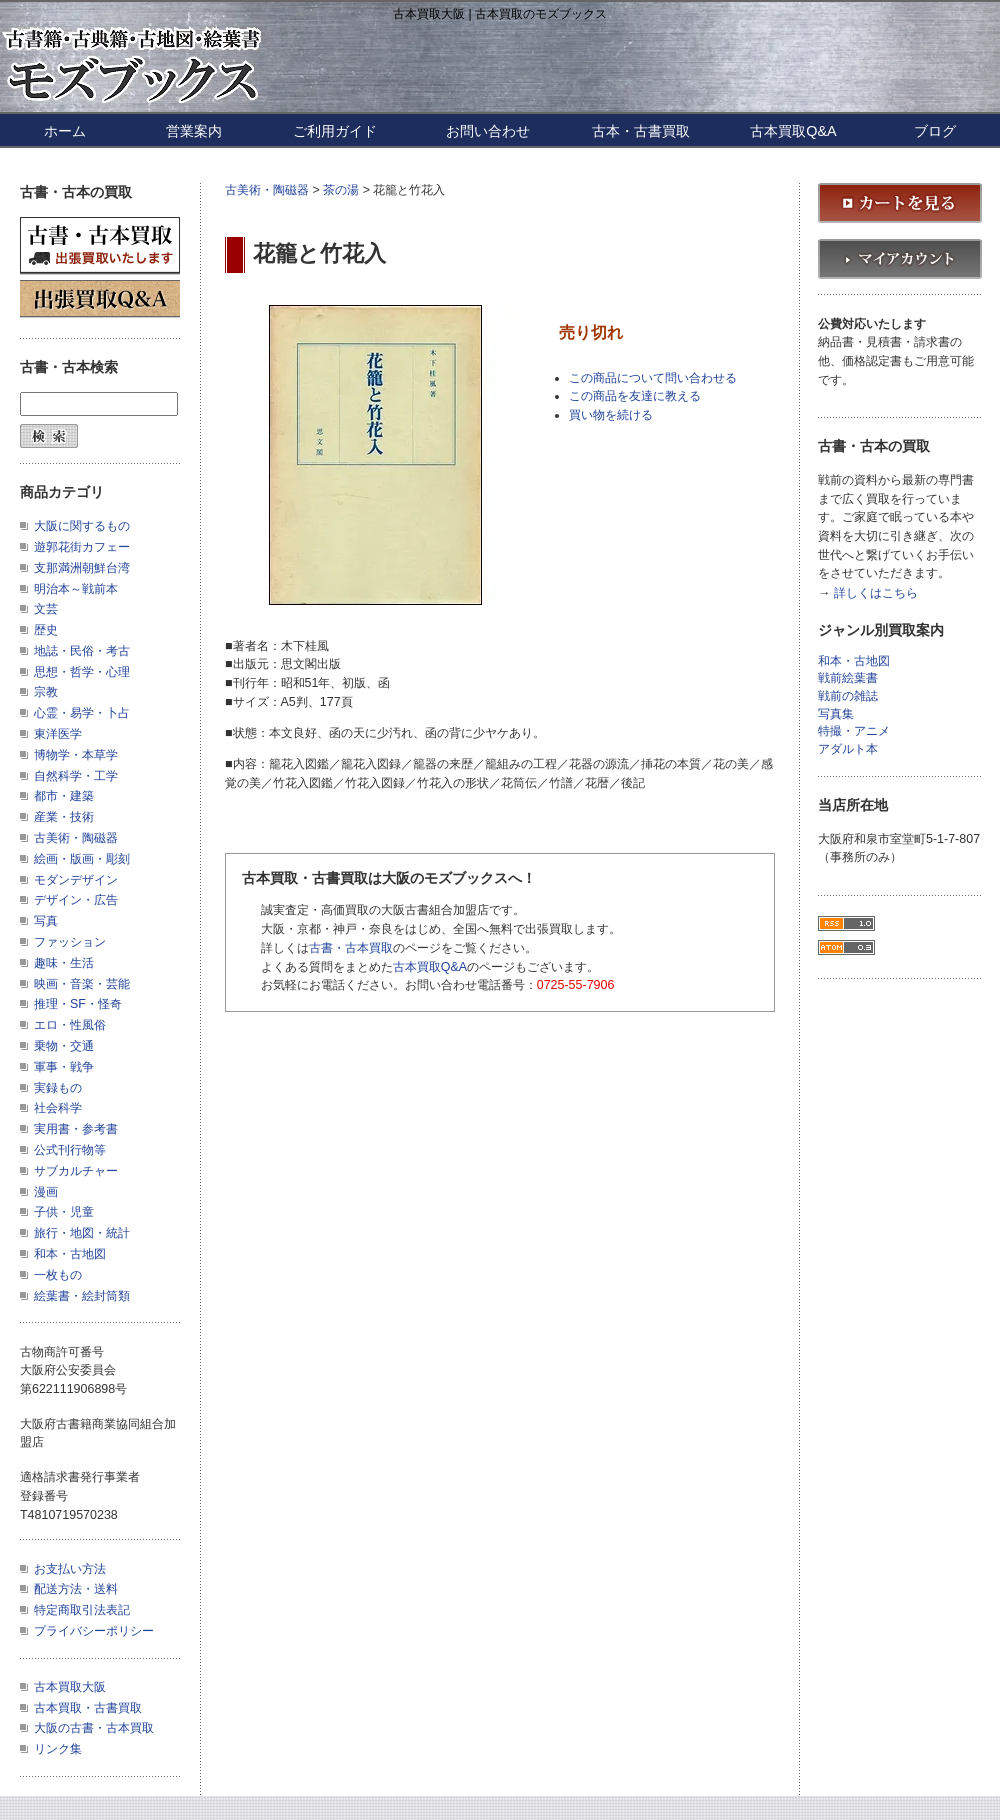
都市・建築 (64, 796)
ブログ (935, 131)
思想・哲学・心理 (82, 672)
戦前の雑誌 (848, 696)
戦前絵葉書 (848, 678)
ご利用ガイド (335, 131)
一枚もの (58, 1275)
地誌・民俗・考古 (82, 651)
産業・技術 (64, 817)
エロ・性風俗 (70, 1025)
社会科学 (58, 1108)
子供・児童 (64, 1212)
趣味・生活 (64, 963)
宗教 (46, 692)
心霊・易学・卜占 (82, 713)
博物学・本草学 (76, 755)
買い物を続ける (611, 415)
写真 (46, 921)
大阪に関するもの (82, 526)
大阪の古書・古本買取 (94, 1728)
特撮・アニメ (854, 731)
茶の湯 (341, 190)
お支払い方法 (70, 1569)
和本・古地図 (70, 1254)
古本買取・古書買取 (88, 1708)
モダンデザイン (76, 880)
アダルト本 (848, 749)
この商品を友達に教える (635, 396)
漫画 (46, 1192)
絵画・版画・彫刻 (82, 859)
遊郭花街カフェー (82, 547)
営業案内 (194, 131)
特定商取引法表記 (82, 1610)
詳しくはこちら (876, 593)
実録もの (58, 1088)
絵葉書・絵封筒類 (82, 1296)
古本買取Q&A (793, 131)
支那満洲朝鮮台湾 (82, 568)
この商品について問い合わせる (653, 378)
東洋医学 (58, 734)
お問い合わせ (488, 131)
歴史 (46, 630)
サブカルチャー (76, 1171)
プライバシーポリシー (94, 1631)
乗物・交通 (64, 1046)
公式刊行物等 (70, 1150)
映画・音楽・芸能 (82, 984)
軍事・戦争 (64, 1067)
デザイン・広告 (76, 900)
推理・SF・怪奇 (78, 1004)
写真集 (836, 714)
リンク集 (58, 1749)
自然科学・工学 (76, 776)
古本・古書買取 (641, 131)
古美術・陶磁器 (267, 190)
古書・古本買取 (351, 948)
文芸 (46, 609)
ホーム (65, 131)
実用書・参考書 (76, 1129)
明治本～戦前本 (76, 589)
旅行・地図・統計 (82, 1233)
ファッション (70, 942)
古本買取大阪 (70, 1687)
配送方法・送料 (76, 1589)
